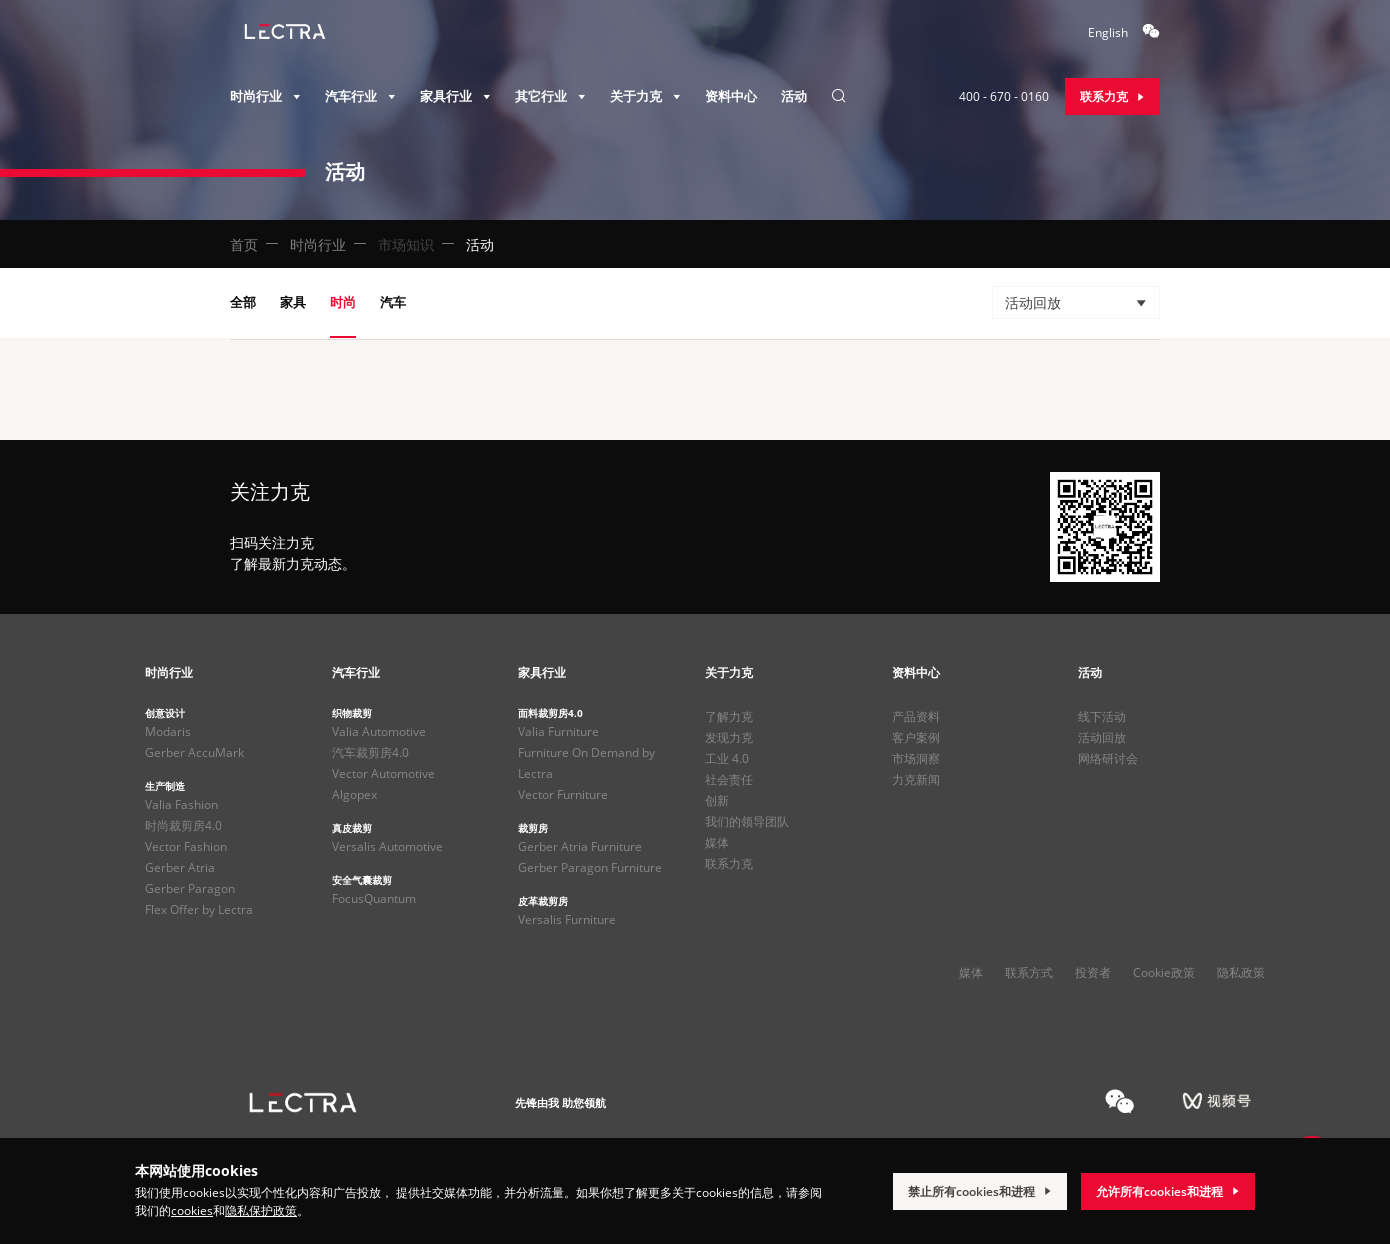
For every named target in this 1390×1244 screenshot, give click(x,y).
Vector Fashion (186, 846)
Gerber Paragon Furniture (590, 867)
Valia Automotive (379, 731)
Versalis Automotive (387, 846)
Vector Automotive (383, 773)
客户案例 (916, 737)
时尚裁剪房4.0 (183, 825)
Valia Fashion (181, 804)
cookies (192, 1210)
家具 (293, 302)
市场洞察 (916, 758)
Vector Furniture (563, 794)
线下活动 (1102, 716)
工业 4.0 (727, 758)
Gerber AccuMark (194, 752)
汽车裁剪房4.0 (370, 752)
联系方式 (1029, 972)
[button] (1076, 302)
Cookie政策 (1164, 972)
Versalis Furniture (567, 919)
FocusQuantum (374, 898)
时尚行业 (318, 244)
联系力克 (729, 863)
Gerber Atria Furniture (580, 846)
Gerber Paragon (190, 888)
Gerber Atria (180, 867)
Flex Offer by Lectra (199, 909)
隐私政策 (1241, 972)
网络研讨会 (1108, 758)
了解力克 (729, 716)
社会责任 (729, 779)
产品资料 (916, 716)
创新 (717, 800)
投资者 (1093, 972)
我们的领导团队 (747, 821)
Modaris (168, 731)
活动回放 (1102, 737)
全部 (243, 302)
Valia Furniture (558, 731)
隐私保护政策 (261, 1210)
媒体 (717, 842)
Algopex (354, 794)
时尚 (343, 302)
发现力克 (729, 737)
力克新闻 (916, 779)
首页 (244, 244)
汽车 (393, 302)
